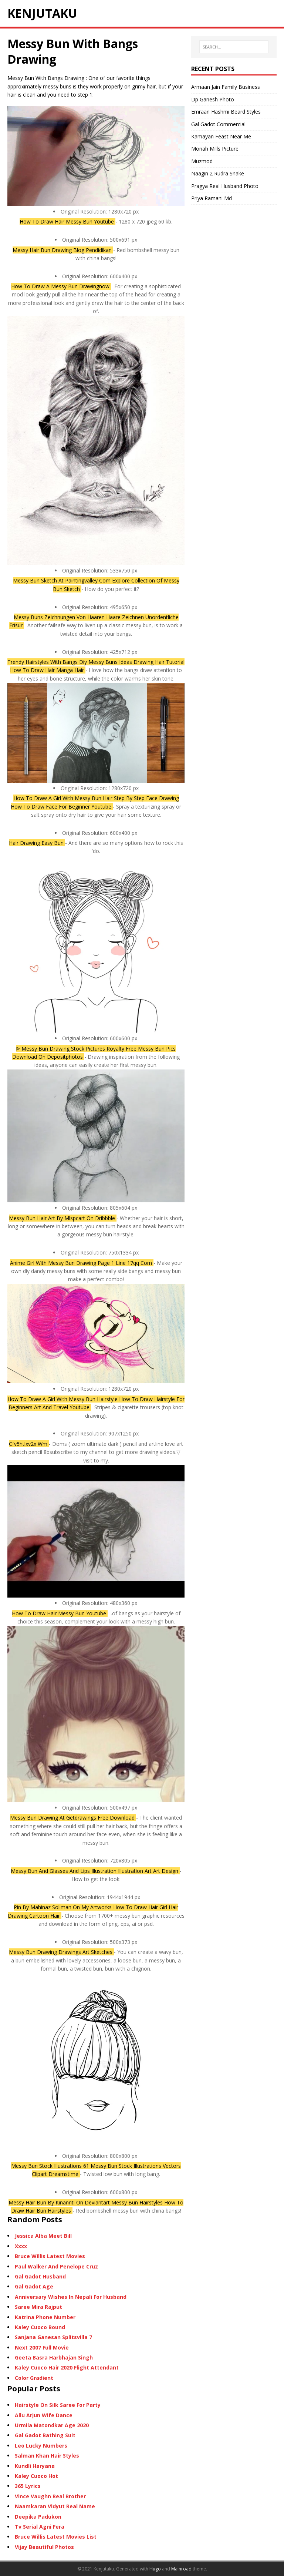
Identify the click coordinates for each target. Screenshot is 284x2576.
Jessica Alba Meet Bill (43, 2235)
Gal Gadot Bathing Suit (45, 2435)
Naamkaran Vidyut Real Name (55, 2506)
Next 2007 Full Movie (42, 2347)
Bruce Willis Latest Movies (50, 2256)
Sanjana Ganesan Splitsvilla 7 (53, 2337)
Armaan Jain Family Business (225, 86)
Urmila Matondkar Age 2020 (52, 2425)
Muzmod (202, 161)
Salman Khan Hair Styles (47, 2455)
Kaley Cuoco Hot (36, 2475)
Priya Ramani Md (211, 198)
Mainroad (181, 2569)
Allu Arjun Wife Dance (43, 2415)
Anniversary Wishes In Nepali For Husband (70, 2296)
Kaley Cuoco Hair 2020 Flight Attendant (67, 2367)
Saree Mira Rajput (38, 2306)
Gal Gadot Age (34, 2286)
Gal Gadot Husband (40, 2276)
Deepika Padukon (38, 2516)
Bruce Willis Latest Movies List (56, 2536)
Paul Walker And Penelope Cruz (56, 2266)
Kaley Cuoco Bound (40, 2327)
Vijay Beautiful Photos (44, 2546)
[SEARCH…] (233, 47)
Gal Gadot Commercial (218, 124)
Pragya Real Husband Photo (224, 185)
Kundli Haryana (35, 2465)
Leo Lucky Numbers (41, 2445)
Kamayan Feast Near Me (221, 136)
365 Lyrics (28, 2485)
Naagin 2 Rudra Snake (217, 173)
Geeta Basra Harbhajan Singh (54, 2357)
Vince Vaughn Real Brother (50, 2496)
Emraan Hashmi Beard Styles (226, 111)
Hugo (155, 2569)
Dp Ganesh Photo (212, 99)
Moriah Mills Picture (215, 148)
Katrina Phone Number (45, 2317)
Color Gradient (34, 2377)
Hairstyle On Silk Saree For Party (58, 2404)
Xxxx (21, 2246)
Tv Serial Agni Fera (39, 2526)
